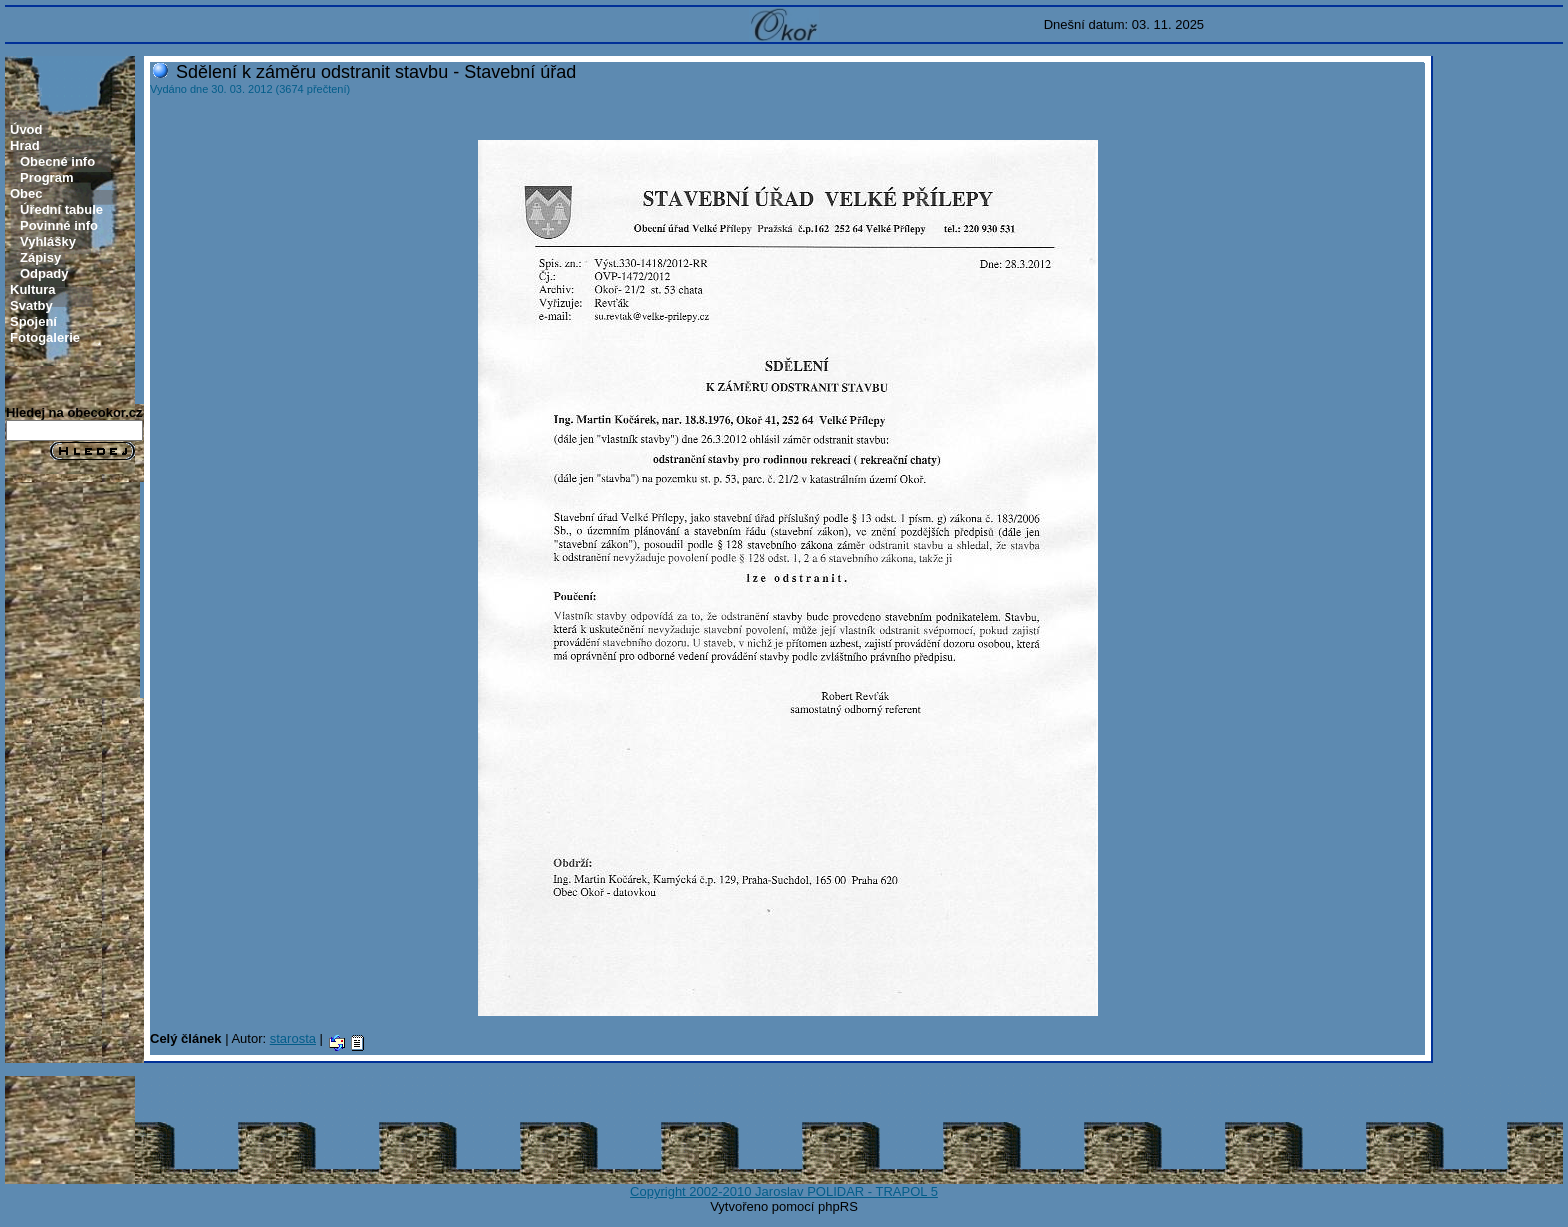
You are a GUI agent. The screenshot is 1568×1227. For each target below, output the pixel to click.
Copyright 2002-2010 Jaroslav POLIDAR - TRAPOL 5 (784, 1191)
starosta (293, 1038)
